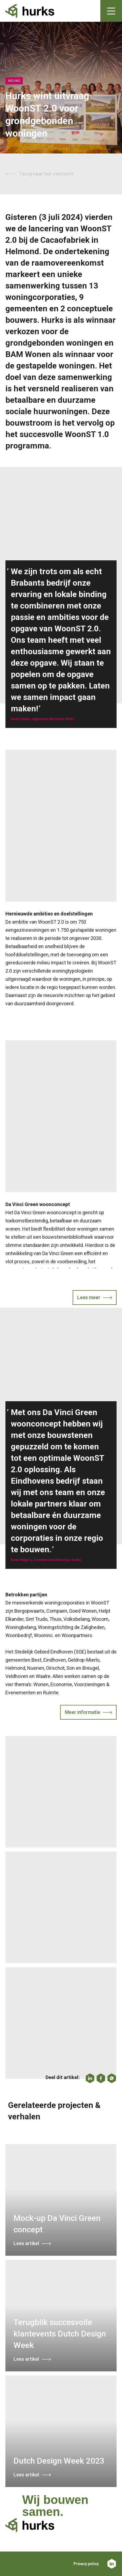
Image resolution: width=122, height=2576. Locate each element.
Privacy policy (86, 2564)
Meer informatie (82, 1712)
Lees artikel (26, 2243)
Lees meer (88, 1297)
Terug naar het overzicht (46, 174)
